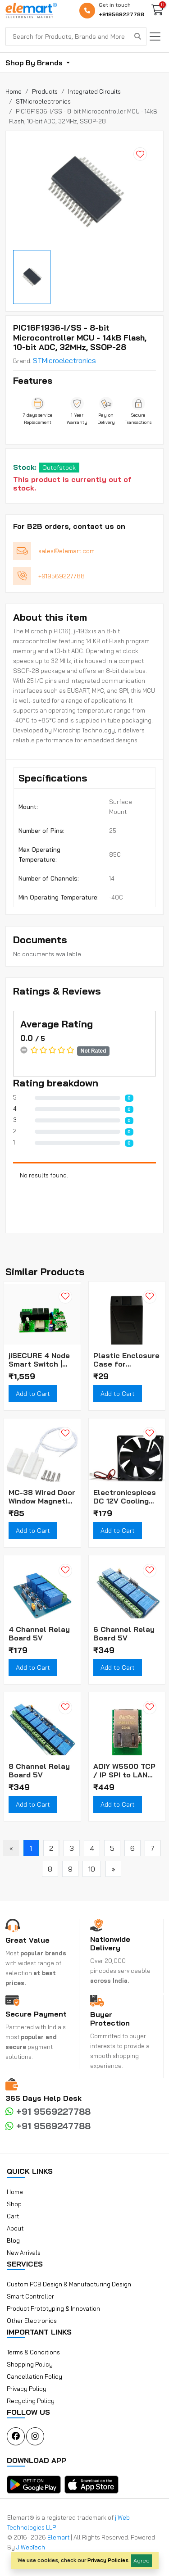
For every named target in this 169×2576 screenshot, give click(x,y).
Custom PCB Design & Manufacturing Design (69, 2284)
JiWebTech (30, 2547)
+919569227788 (121, 14)
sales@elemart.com (66, 550)
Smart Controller (30, 2296)
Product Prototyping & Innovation (53, 2308)
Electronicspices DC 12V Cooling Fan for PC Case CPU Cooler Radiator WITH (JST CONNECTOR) (124, 1496)
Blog (13, 2240)
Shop (14, 2204)
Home (15, 2191)
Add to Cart (33, 1394)
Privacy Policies (107, 2560)
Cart (13, 2216)
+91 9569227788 (48, 2111)
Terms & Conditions (33, 2352)
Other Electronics (32, 2320)
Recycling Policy (31, 2400)
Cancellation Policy (34, 2376)
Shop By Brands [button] (34, 62)
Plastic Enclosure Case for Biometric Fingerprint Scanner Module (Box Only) (126, 1359)
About (15, 2228)
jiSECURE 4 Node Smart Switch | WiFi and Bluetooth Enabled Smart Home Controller (39, 1359)
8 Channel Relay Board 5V (39, 1770)
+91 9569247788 (48, 2125)
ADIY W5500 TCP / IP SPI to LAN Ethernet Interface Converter (124, 1770)
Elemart (59, 2537)
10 (91, 1868)
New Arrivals (24, 2252)
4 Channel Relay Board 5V (39, 1633)
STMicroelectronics (64, 360)
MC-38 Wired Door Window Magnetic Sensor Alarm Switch (42, 1496)
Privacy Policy (26, 2388)
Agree (141, 2560)
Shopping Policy (30, 2364)
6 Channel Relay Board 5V (124, 1633)
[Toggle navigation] (155, 36)
